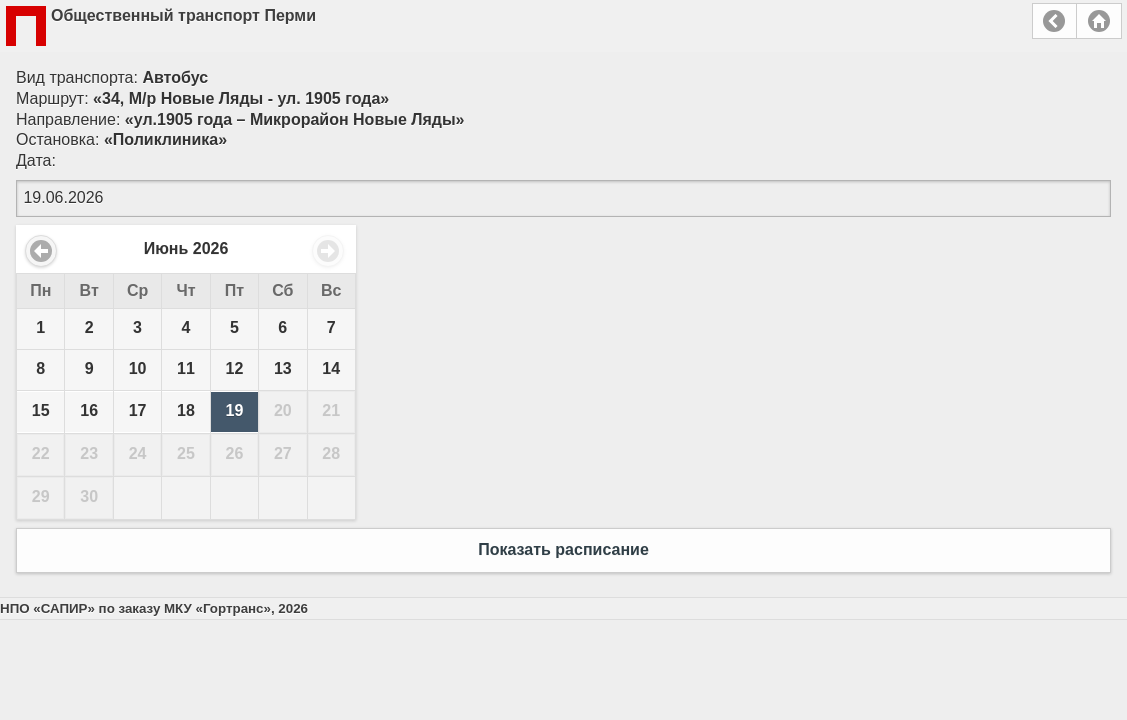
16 (89, 410)
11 (186, 368)
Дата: (36, 160)
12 (235, 368)
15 (41, 410)
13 (283, 368)
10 (138, 368)
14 (331, 368)
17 (138, 410)
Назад (1054, 21)
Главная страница (1099, 21)
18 (186, 410)
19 (235, 410)
